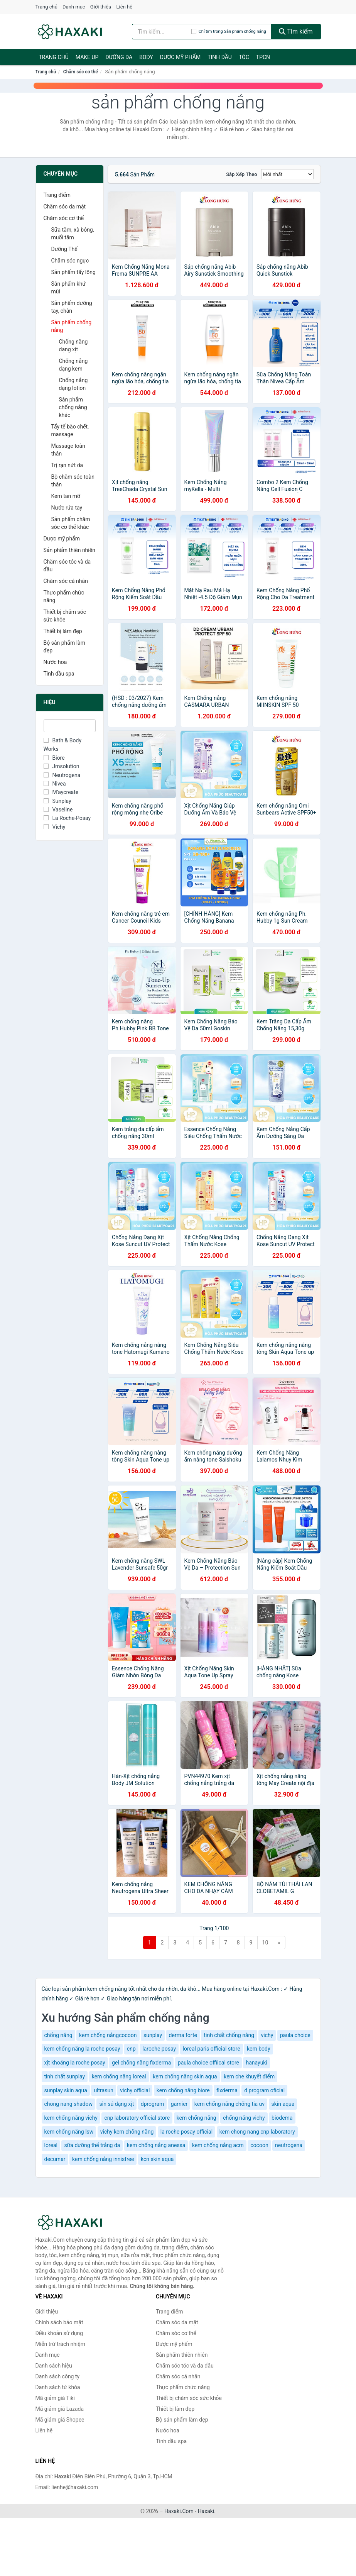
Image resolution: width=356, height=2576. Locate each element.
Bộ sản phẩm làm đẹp (64, 647)
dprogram (152, 2104)
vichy (267, 2035)
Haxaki (206, 2511)
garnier (179, 2104)
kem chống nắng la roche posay (82, 2049)
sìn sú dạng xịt (116, 2104)
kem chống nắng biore (183, 2090)
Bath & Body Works (63, 744)
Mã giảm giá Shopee (59, 2420)
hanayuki (256, 2062)
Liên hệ (124, 7)
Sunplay (57, 801)
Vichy (55, 827)
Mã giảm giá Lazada (59, 2409)
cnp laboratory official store (137, 2118)
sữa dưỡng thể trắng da (92, 2145)
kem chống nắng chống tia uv (229, 2104)
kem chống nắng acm (218, 2145)
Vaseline (58, 809)
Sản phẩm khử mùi (68, 288)
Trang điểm (57, 195)
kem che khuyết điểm (249, 2076)
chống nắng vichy (244, 2118)
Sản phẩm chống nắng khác (73, 407)
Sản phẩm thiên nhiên (69, 550)
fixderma (227, 2090)
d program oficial (264, 2090)
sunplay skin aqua (65, 2090)
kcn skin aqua (157, 2159)
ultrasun (103, 2090)
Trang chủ (46, 7)
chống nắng (58, 2035)
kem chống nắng (196, 2118)
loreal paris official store (211, 2049)
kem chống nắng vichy (71, 2118)
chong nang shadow (68, 2104)
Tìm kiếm (296, 31)
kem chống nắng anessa (156, 2145)
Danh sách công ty (57, 2376)
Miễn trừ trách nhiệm (60, 2344)
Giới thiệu (100, 7)
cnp (131, 2049)
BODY (146, 57)
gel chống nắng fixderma (141, 2062)
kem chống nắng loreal (119, 2076)
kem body (258, 2049)
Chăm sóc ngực (70, 260)
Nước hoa (55, 662)
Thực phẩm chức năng (64, 596)
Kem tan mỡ (65, 496)
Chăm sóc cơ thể (80, 72)
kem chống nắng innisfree (103, 2159)
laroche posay (159, 2049)
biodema (282, 2118)
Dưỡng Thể (64, 249)
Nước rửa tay (67, 508)
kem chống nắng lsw (69, 2132)
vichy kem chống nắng (127, 2132)
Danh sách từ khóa (57, 2387)
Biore (54, 758)
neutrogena (288, 2145)
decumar (55, 2159)
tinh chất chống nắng (229, 2035)
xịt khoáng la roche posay (74, 2062)
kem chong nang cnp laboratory (257, 2132)
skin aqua (283, 2104)
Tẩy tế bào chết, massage (70, 430)
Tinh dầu (220, 57)
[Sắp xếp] (287, 174)
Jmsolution (61, 766)
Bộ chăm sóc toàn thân (72, 481)
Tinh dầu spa (59, 674)
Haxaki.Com (179, 2511)
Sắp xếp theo (241, 174)
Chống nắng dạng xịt (73, 345)
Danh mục (73, 7)
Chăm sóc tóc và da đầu (67, 565)
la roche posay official (186, 2132)
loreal (50, 2145)
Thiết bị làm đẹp (63, 631)
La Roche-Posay (67, 818)
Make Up (87, 57)
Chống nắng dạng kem (73, 365)
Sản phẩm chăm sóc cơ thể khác (70, 523)
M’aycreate (61, 792)
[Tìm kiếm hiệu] (161, 31)
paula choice (295, 2035)
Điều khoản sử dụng (59, 2333)
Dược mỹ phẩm (180, 57)
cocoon (259, 2145)
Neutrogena (62, 775)
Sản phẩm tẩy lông (73, 272)
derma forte (183, 2035)
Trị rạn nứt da (67, 465)
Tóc (244, 57)
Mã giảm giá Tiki (55, 2398)
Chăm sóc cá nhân (66, 581)
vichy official (135, 2090)
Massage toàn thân (68, 450)
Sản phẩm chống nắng (71, 326)
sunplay (152, 2035)
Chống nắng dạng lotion (73, 384)
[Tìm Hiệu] (70, 725)
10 (265, 1942)
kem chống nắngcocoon (108, 2035)
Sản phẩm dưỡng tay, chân (71, 307)
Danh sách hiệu (53, 2366)
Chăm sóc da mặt (65, 206)
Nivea (55, 784)
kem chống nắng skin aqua (185, 2076)
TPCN (263, 57)
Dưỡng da (118, 57)
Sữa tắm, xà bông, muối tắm (72, 233)
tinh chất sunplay (64, 2076)
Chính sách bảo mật (59, 2322)
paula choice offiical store (208, 2062)
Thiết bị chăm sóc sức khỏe (65, 616)
